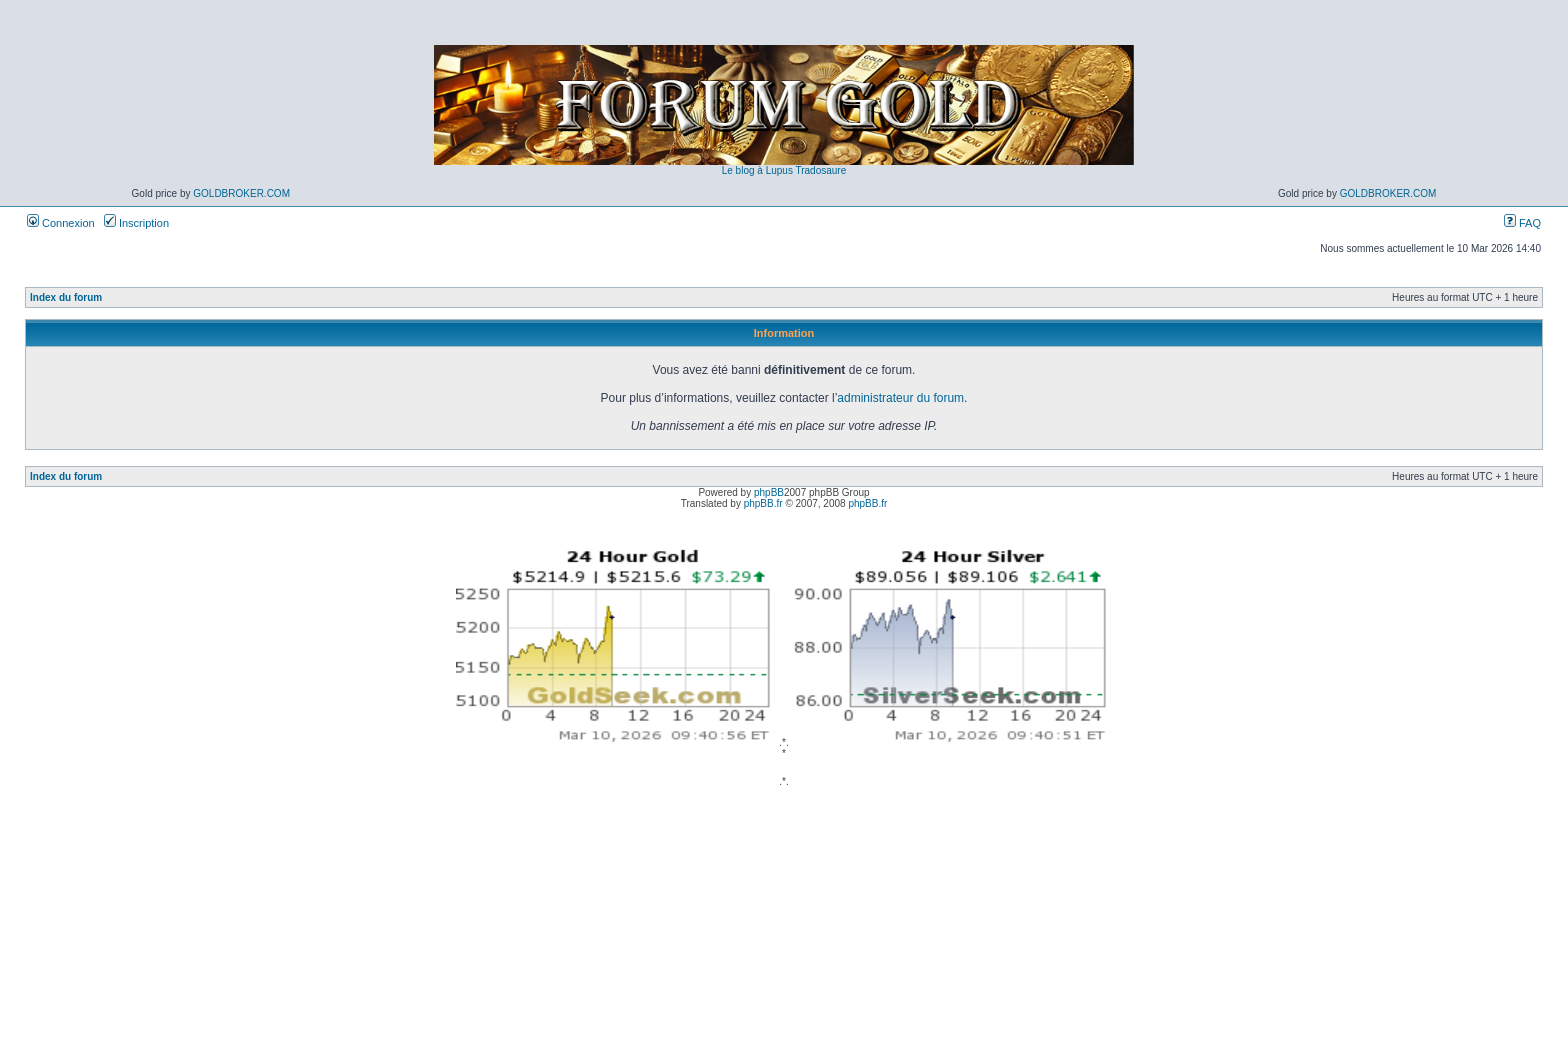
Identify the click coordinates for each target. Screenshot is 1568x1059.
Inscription (136, 223)
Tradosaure (820, 170)
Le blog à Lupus (757, 170)
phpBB (769, 492)
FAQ (1522, 223)
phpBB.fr (763, 503)
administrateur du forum (900, 398)
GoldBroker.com (241, 193)
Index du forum (66, 297)
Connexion (61, 223)
